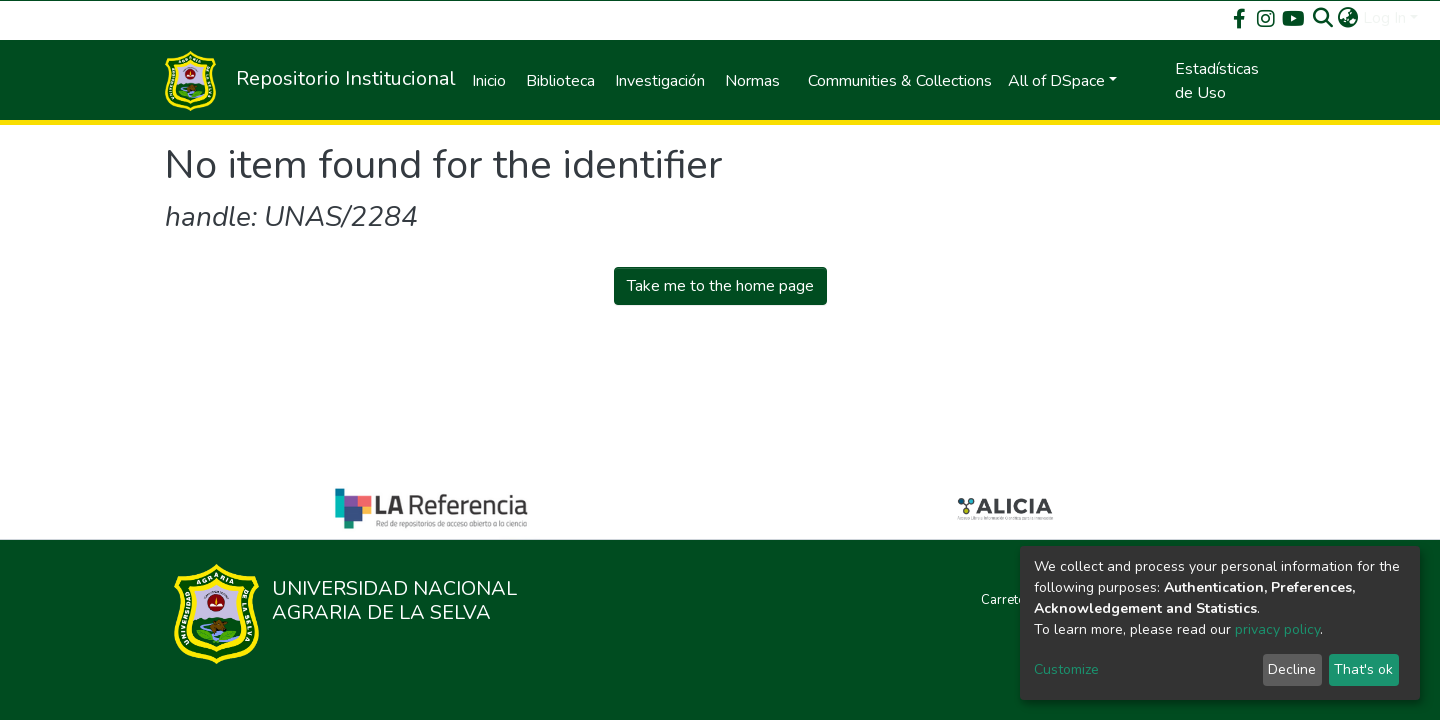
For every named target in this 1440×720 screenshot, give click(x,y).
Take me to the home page (720, 286)
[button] (1348, 18)
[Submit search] (1323, 18)
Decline (1292, 669)
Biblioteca (560, 81)
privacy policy (1277, 629)
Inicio (489, 81)
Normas (752, 81)
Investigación (660, 81)
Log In (1384, 18)
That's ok (1363, 669)
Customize (1066, 669)
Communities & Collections (900, 81)
